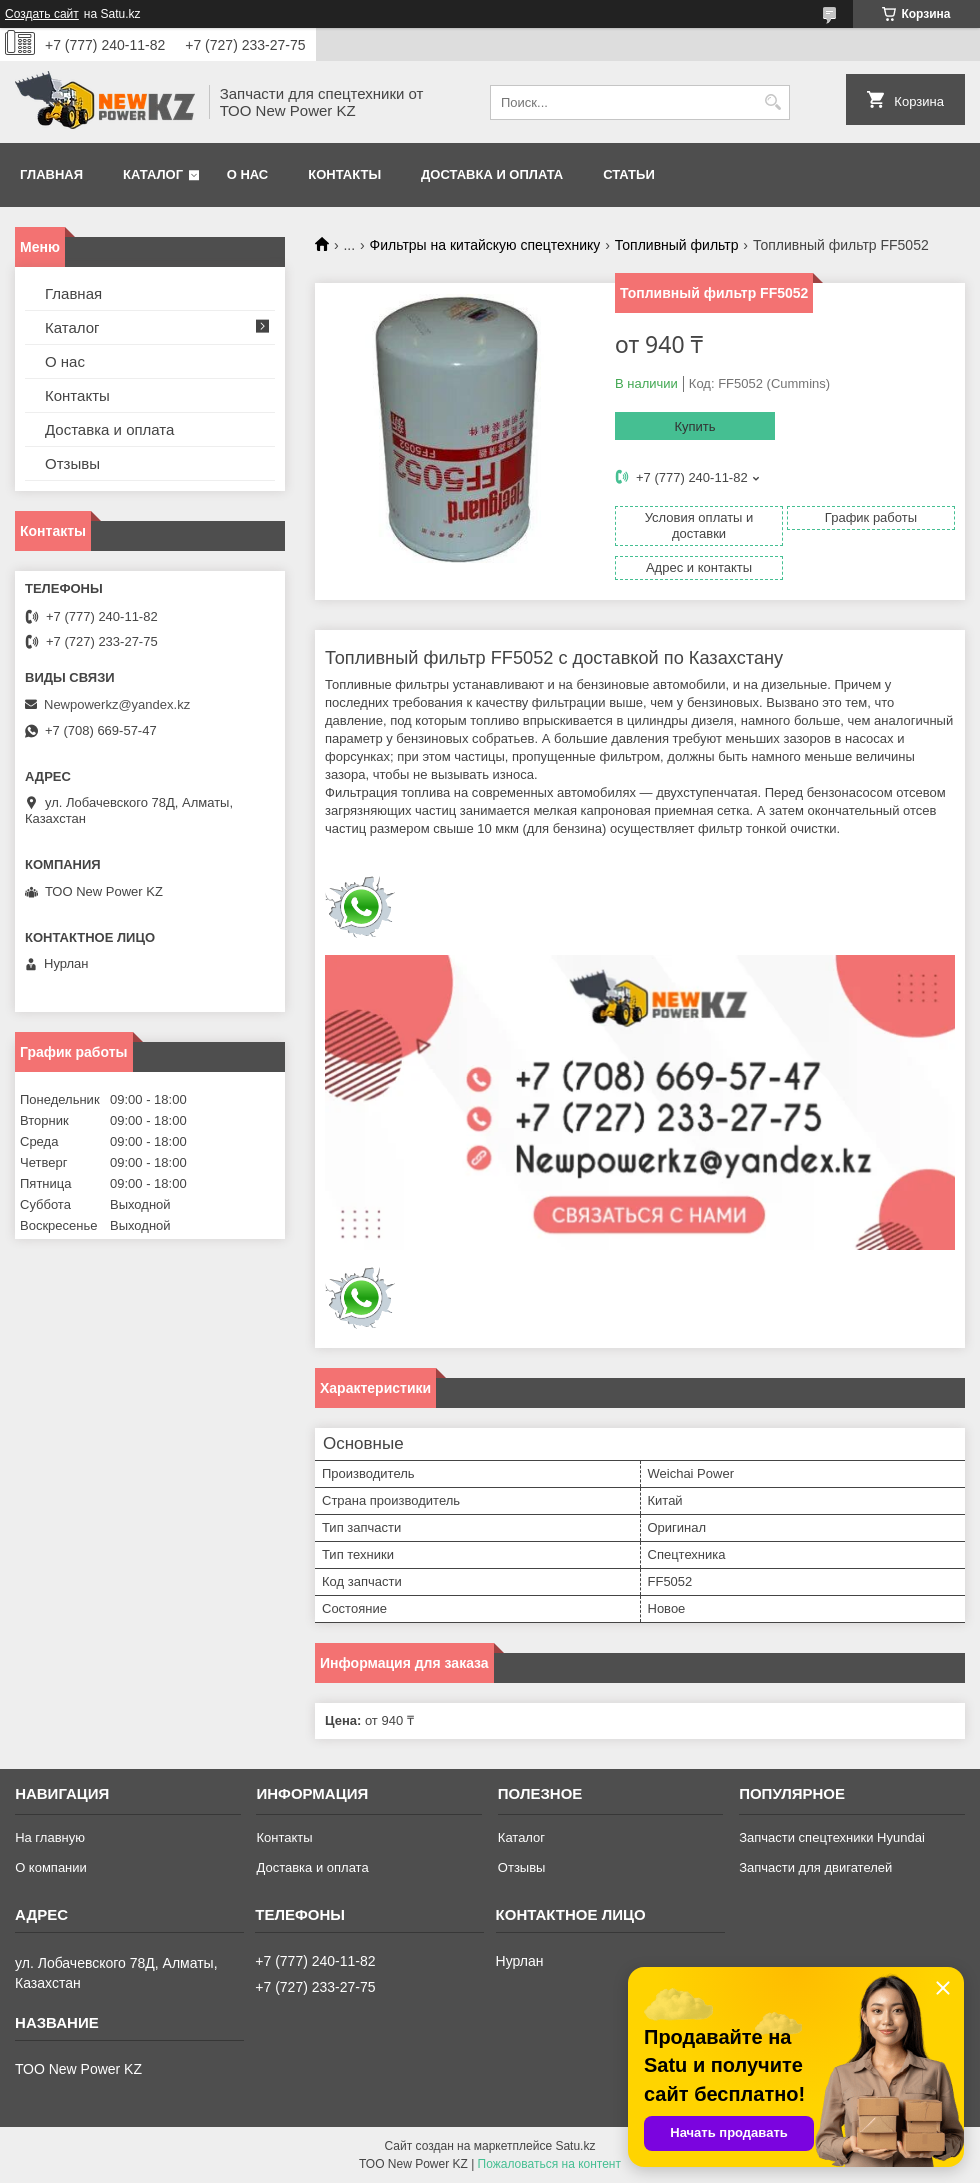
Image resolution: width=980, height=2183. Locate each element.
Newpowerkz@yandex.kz (117, 704)
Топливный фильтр (677, 245)
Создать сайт (42, 14)
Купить (694, 426)
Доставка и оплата (492, 174)
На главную (50, 1837)
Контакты (344, 174)
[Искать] (772, 102)
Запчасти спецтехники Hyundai (832, 1837)
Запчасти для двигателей (815, 1867)
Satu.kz (575, 2146)
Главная (51, 174)
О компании (51, 1867)
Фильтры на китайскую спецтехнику (485, 245)
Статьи (629, 174)
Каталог (153, 174)
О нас (248, 174)
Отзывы (72, 463)
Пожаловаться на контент (549, 2164)
